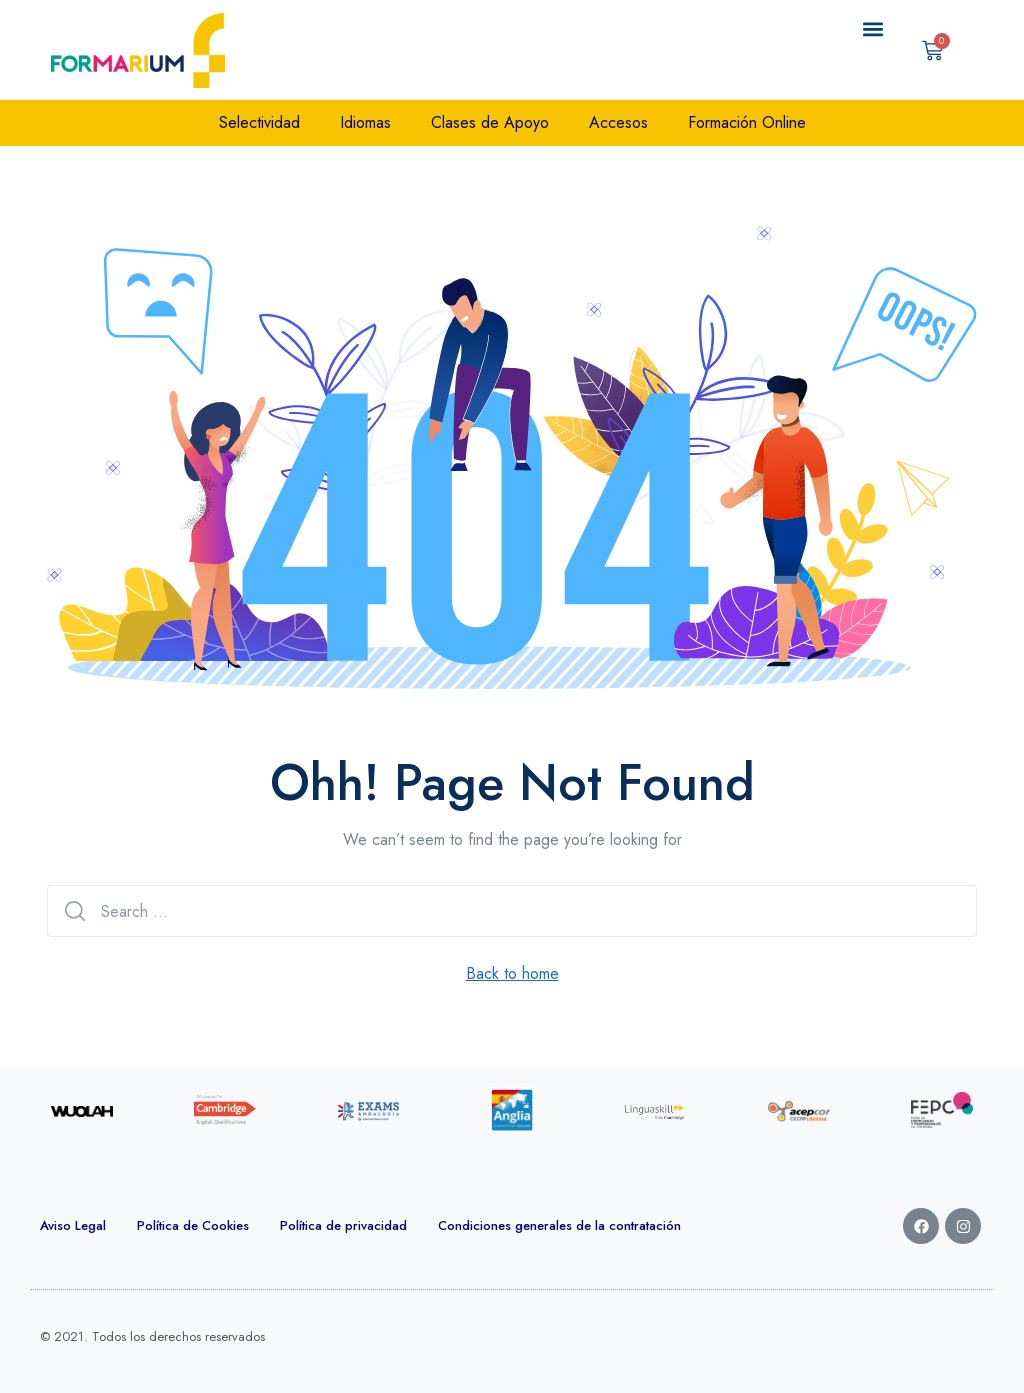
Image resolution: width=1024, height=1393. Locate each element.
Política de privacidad (343, 1225)
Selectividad (259, 122)
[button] (873, 29)
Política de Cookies (193, 1225)
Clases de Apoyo (490, 122)
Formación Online (747, 122)
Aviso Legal (73, 1225)
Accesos (618, 122)
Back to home (512, 973)
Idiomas (365, 122)
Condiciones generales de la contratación (559, 1225)
